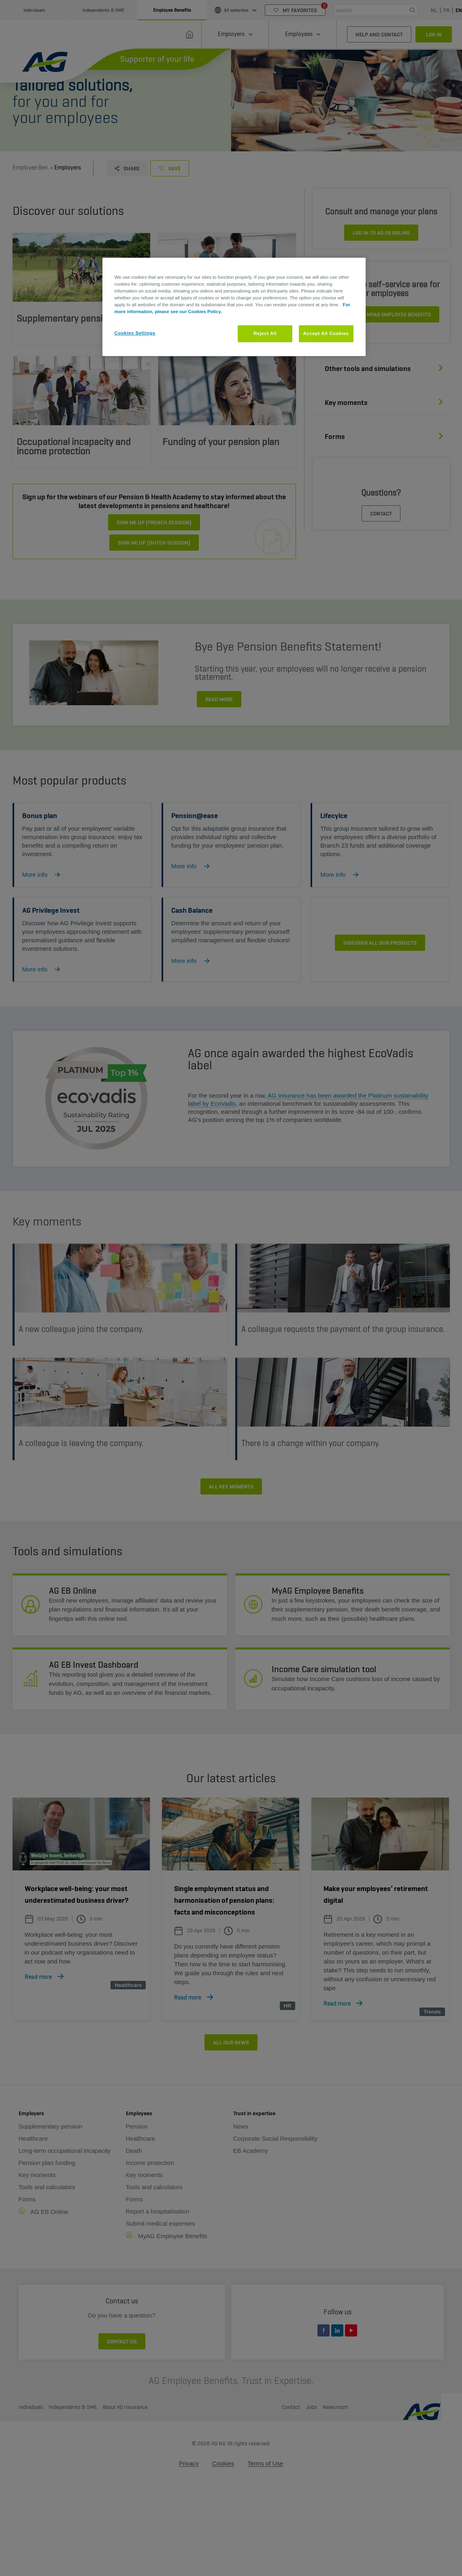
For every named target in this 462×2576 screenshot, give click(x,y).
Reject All (265, 333)
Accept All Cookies (326, 333)
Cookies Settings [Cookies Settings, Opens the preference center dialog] (135, 333)
